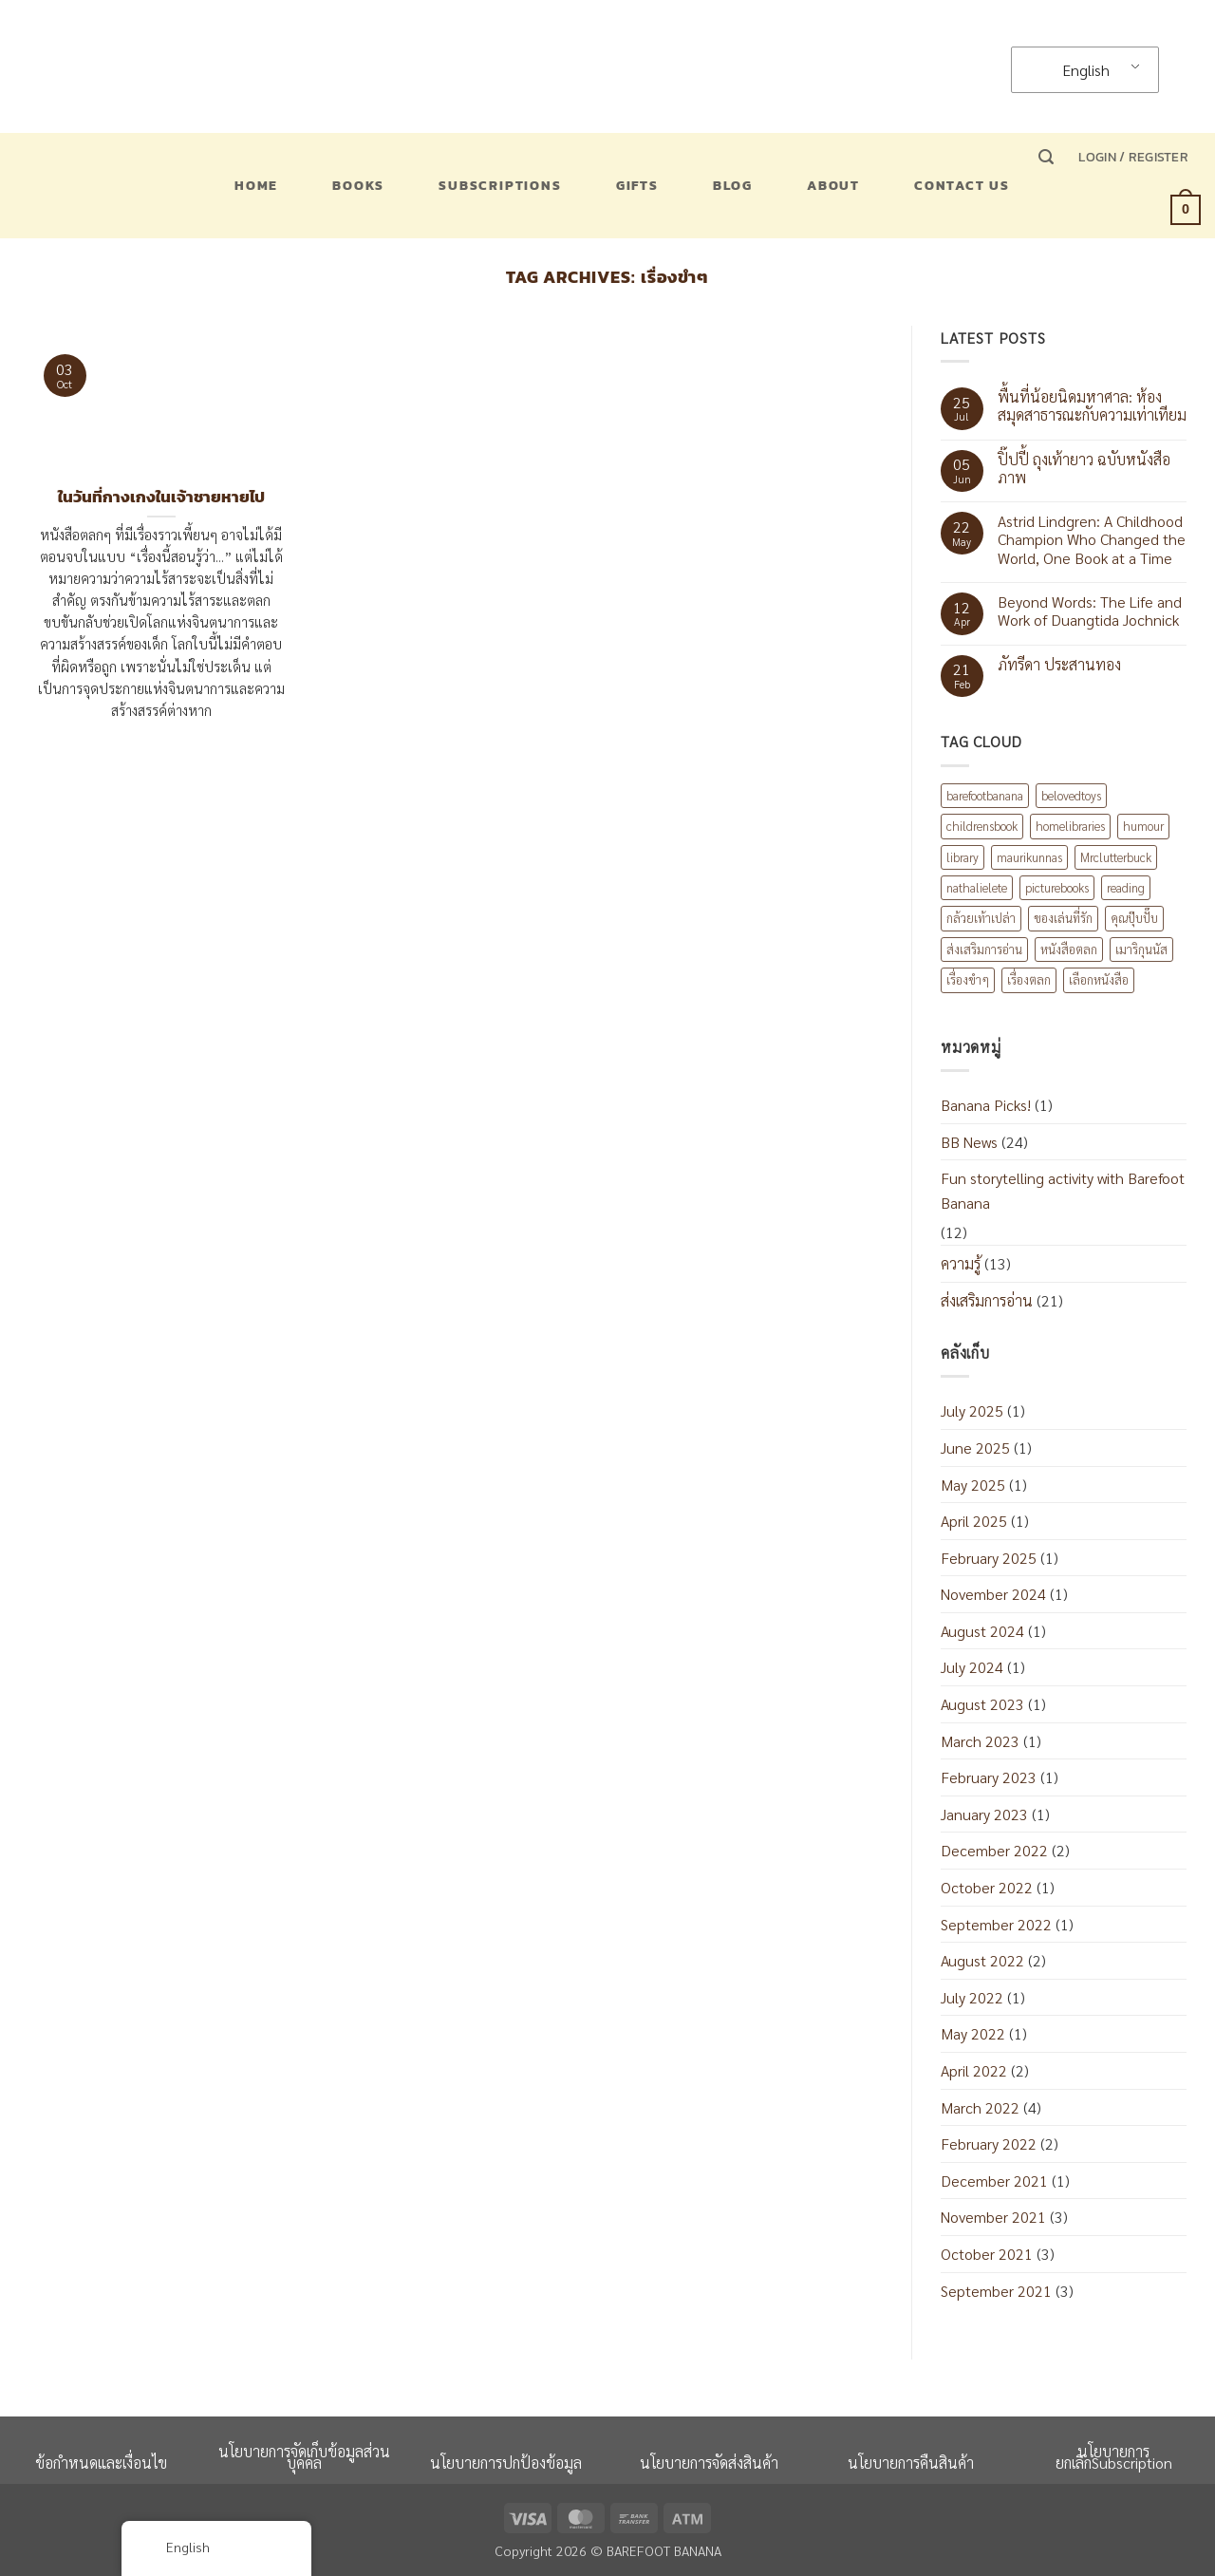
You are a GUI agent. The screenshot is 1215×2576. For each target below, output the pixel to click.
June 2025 (975, 1447)
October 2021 (987, 2254)
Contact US (962, 185)
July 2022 (972, 1997)
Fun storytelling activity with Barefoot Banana (1063, 1190)
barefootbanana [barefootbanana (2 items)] (984, 795)
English (1074, 70)
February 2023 (989, 1777)
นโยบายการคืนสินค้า (911, 2463)
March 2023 (980, 1741)
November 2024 (993, 1594)
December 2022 (994, 1850)
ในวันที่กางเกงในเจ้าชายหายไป (161, 497)
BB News (969, 1142)
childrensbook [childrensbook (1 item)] (982, 826)
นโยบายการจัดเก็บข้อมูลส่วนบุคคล (304, 2457)
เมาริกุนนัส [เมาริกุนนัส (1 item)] (1141, 949)
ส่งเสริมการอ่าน (987, 1300)
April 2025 (974, 1521)
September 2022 (996, 1924)
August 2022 (982, 1960)
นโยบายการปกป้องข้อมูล (506, 2463)
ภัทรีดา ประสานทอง (1059, 664)
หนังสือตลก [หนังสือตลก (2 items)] (1068, 949)
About (833, 185)
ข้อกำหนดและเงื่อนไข (101, 2463)
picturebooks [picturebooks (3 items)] (1057, 887)
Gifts (637, 185)
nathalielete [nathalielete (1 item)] (976, 887)
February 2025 (989, 1558)
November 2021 (993, 2217)
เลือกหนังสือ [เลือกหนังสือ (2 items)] (1099, 979)
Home (256, 185)
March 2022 (980, 2107)
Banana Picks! (986, 1105)
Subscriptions (500, 185)
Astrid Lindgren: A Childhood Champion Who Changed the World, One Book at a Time (1092, 539)
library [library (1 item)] (962, 857)
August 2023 (982, 1704)
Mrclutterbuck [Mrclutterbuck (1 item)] (1115, 857)
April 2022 (974, 2070)
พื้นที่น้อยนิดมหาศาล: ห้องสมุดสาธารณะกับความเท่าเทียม (1092, 405)
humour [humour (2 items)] (1143, 826)
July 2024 (972, 1667)
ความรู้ (961, 1263)
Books (358, 185)
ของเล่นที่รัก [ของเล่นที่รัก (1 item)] (1063, 918)
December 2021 (994, 2181)
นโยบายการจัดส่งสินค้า (709, 2463)
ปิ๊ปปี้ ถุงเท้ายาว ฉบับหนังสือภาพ (1084, 468)
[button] (1046, 157)
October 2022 (987, 1887)
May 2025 (973, 1485)
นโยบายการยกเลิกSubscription (1114, 2457)
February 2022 (989, 2143)
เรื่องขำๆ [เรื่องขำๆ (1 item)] (967, 979)
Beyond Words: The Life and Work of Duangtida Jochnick (1090, 610)
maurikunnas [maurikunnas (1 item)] (1029, 857)
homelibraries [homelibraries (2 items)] (1070, 826)
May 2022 (973, 2033)
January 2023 (984, 1814)
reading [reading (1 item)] (1126, 887)
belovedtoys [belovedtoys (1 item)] (1071, 795)
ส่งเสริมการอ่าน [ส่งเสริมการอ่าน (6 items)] (984, 949)
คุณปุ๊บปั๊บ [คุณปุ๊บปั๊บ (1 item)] (1134, 918)
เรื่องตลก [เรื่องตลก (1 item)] (1029, 979)
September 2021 (996, 2291)
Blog (733, 185)
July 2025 (972, 1410)
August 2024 (982, 1631)
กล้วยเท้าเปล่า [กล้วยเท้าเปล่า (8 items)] (981, 918)
